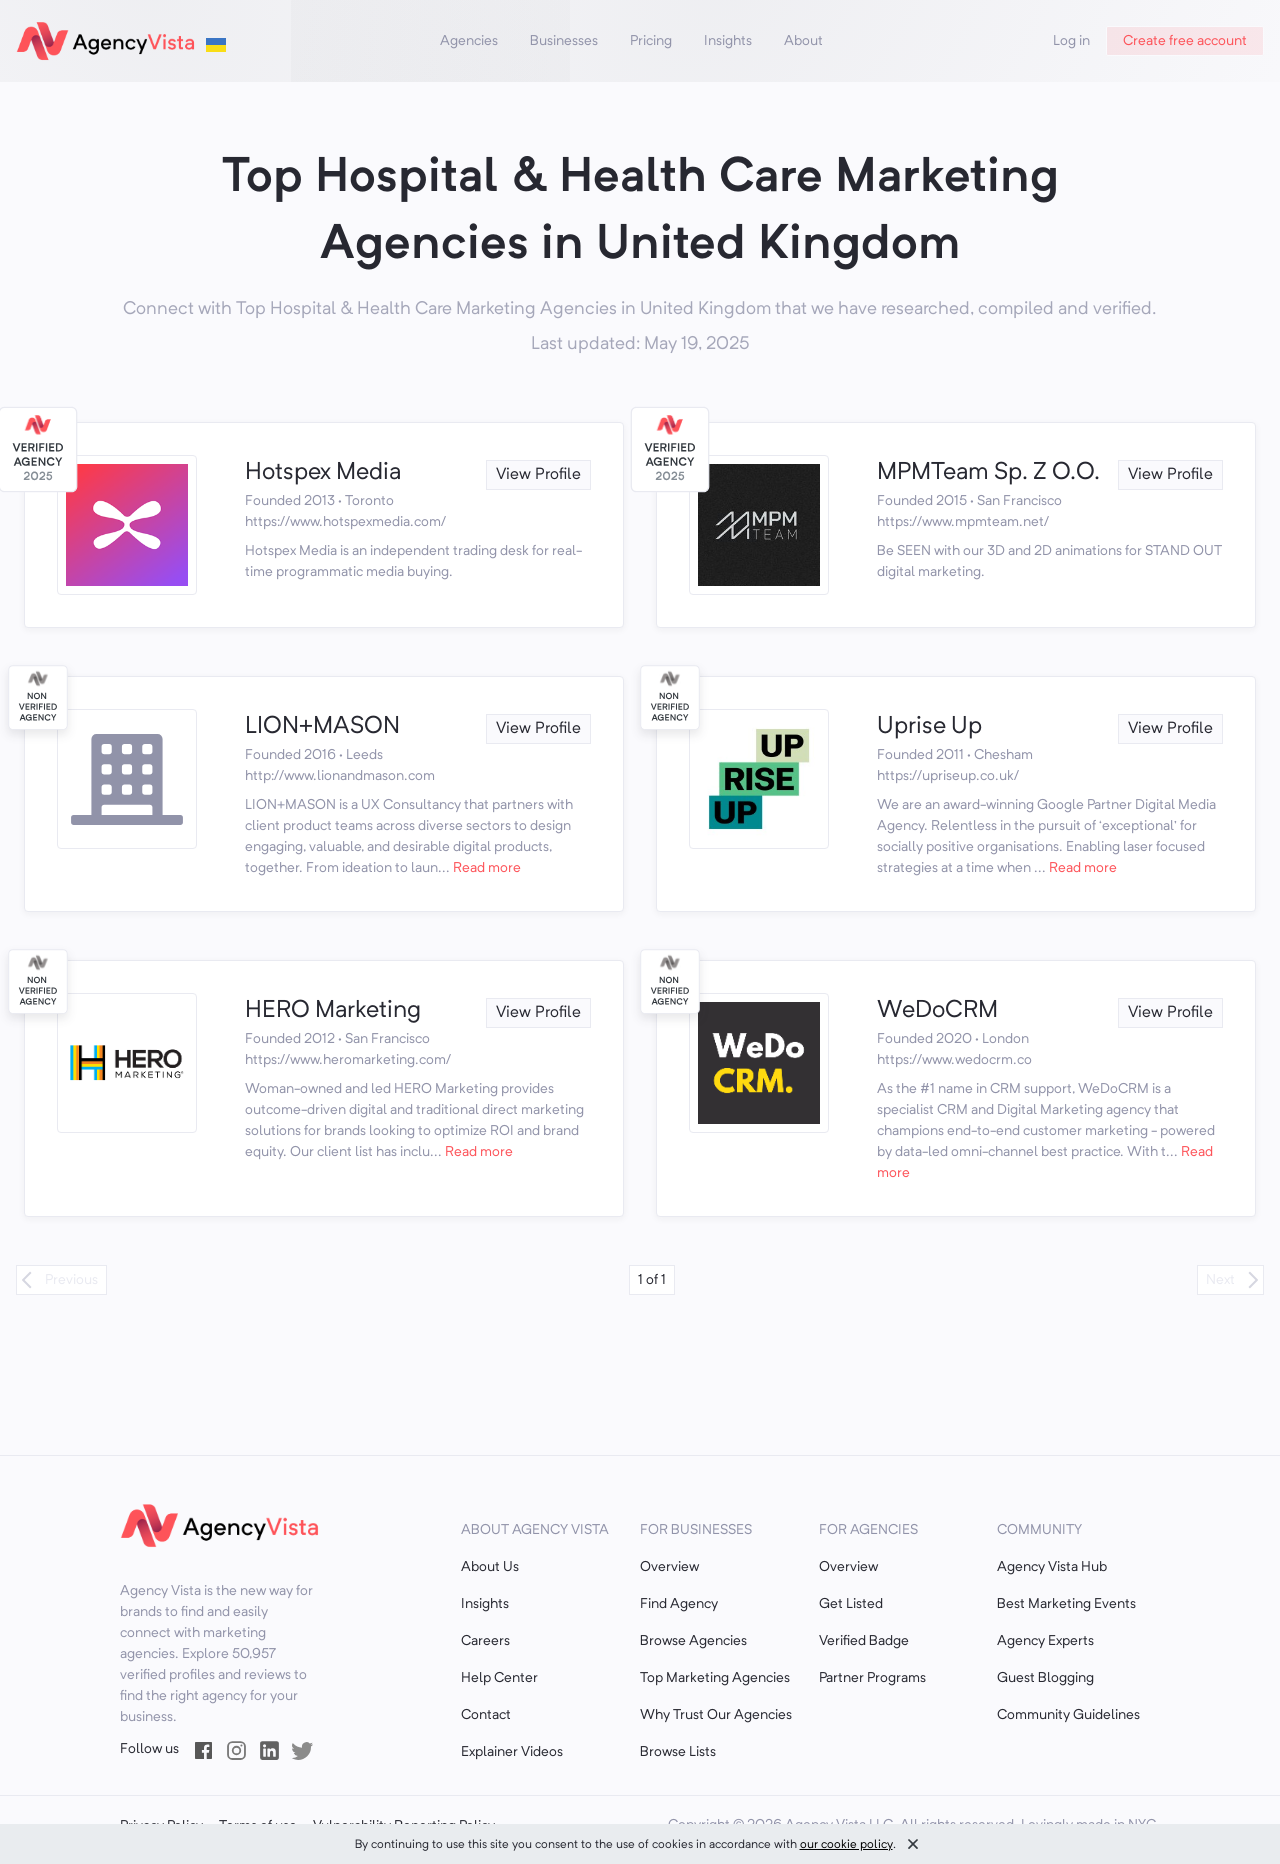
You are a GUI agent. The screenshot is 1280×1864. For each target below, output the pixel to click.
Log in (1071, 41)
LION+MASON (322, 727)
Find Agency (679, 1604)
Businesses (564, 41)
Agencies (469, 41)
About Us (490, 1567)
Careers (485, 1641)
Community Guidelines (1068, 1715)
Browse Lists (678, 1752)
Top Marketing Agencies (715, 1678)
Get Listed (851, 1604)
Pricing (651, 41)
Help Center (499, 1678)
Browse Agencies (693, 1641)
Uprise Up (929, 727)
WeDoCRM (937, 1011)
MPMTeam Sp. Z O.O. (988, 473)
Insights (728, 41)
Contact (486, 1715)
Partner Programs (872, 1678)
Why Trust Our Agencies (716, 1715)
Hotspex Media (323, 473)
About (803, 41)
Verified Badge (864, 1641)
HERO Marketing (333, 1011)
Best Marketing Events (1066, 1604)
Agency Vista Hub (1052, 1567)
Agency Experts (1045, 1641)
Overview (669, 1567)
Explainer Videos (512, 1752)
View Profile (538, 475)
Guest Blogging (1045, 1678)
